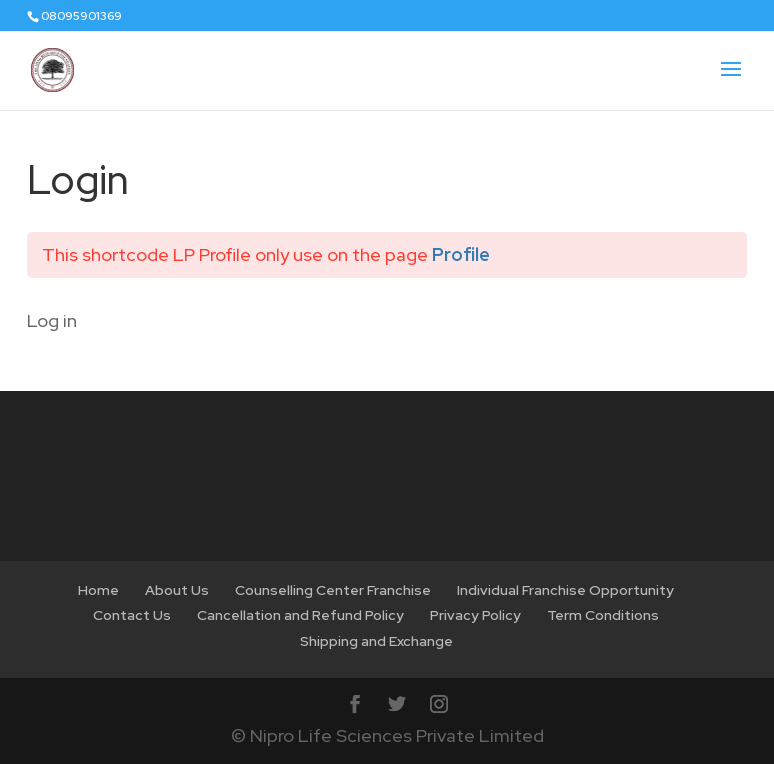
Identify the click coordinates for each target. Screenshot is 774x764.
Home (98, 590)
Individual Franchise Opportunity (565, 590)
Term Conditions (603, 615)
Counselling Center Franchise (333, 590)
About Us (177, 590)
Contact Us (132, 615)
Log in (52, 320)
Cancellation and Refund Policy (300, 615)
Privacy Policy (475, 615)
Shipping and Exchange (376, 641)
